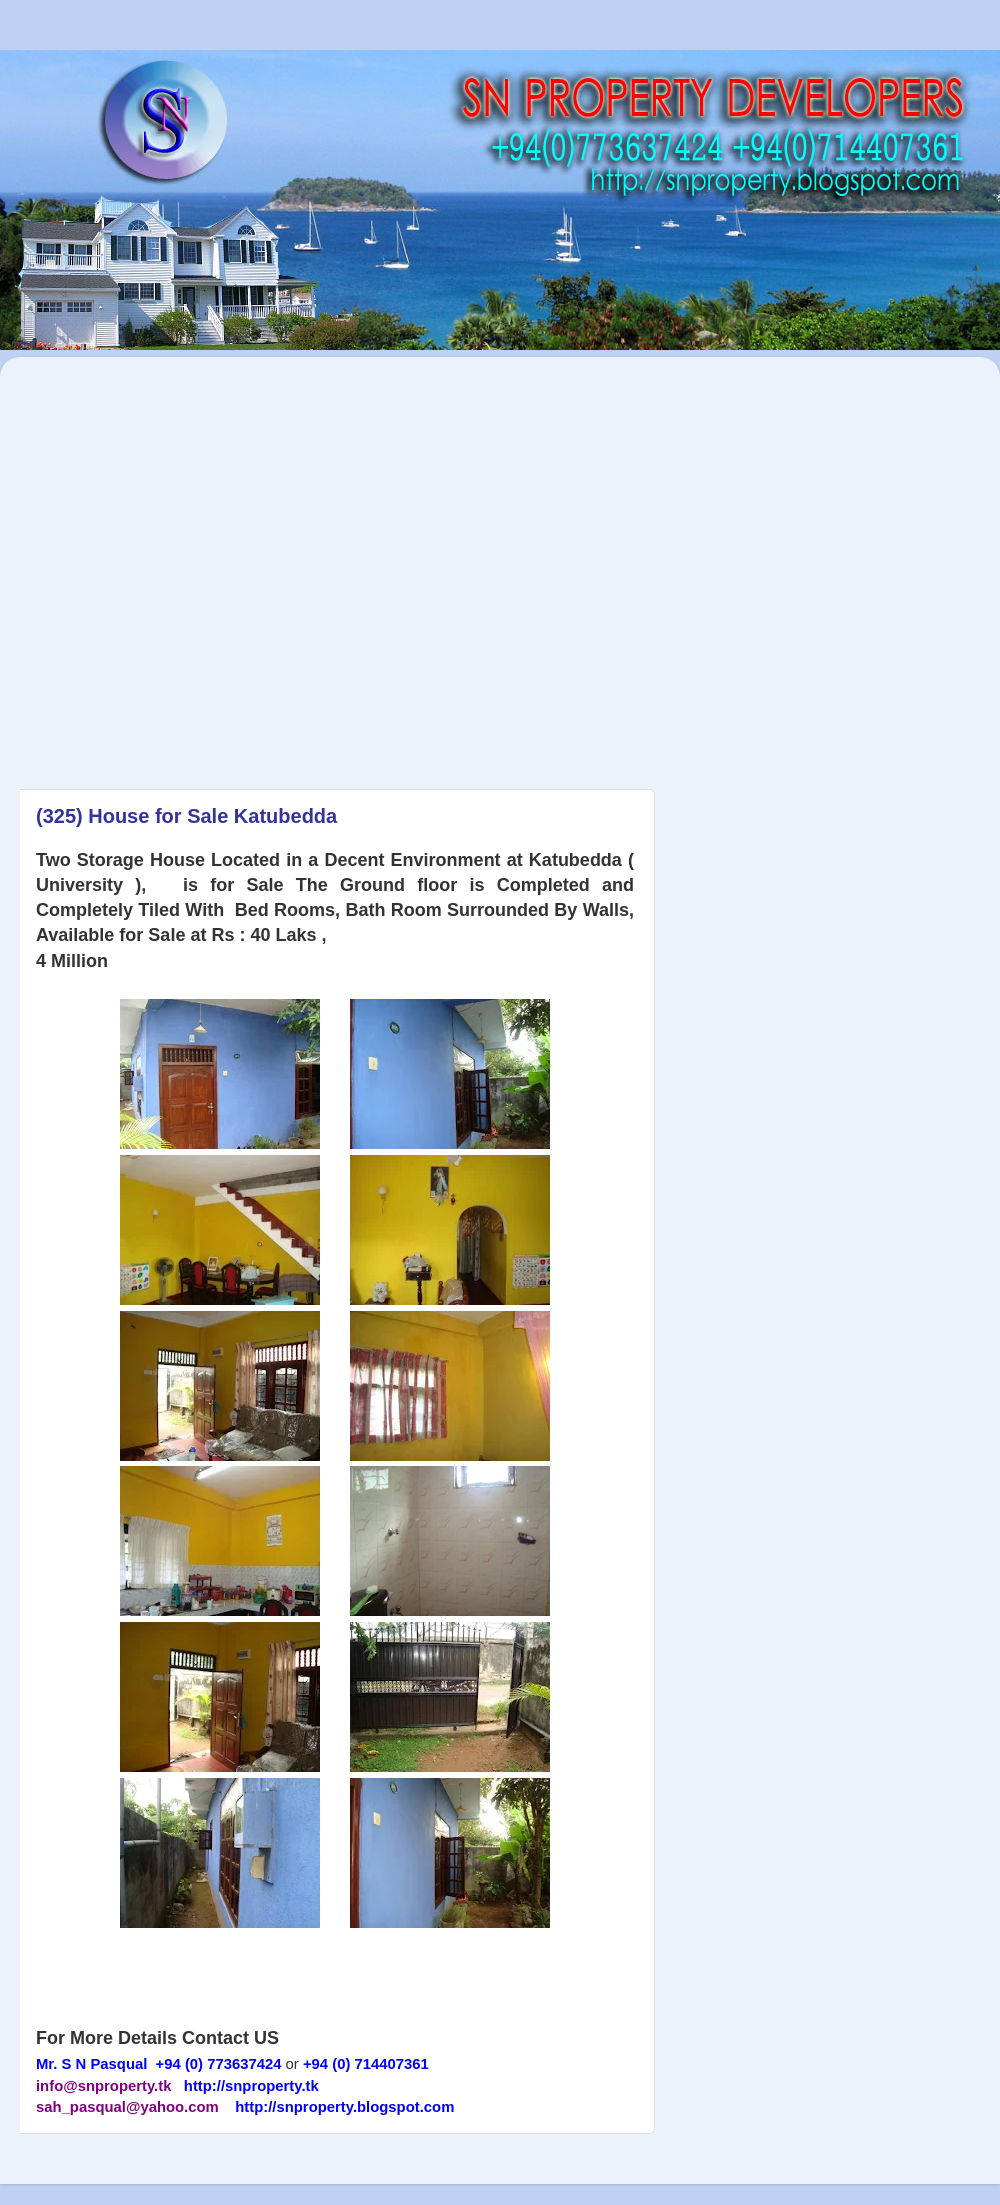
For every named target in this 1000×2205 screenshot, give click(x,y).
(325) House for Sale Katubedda (186, 816)
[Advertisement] (187, 562)
